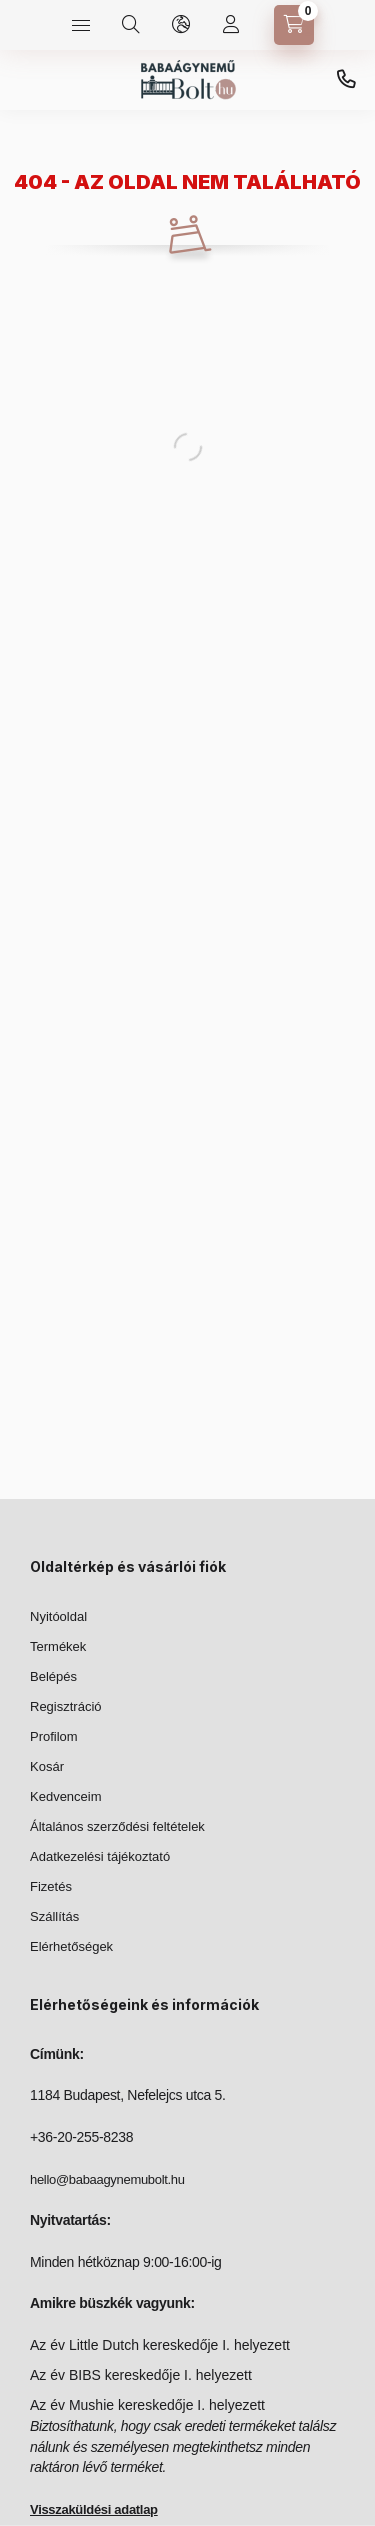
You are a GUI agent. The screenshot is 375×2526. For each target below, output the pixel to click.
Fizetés (51, 1886)
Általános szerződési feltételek (117, 1826)
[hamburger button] (81, 25)
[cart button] (294, 25)
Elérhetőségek (71, 1946)
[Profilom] (231, 25)
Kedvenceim (66, 1796)
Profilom (54, 1736)
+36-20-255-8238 (346, 80)
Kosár (47, 1766)
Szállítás (54, 1916)
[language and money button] (181, 25)
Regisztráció (66, 1706)
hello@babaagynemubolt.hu (107, 2179)
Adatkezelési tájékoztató (100, 1856)
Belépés (53, 1676)
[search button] (131, 25)
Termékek (58, 1646)
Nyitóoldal (58, 1616)
